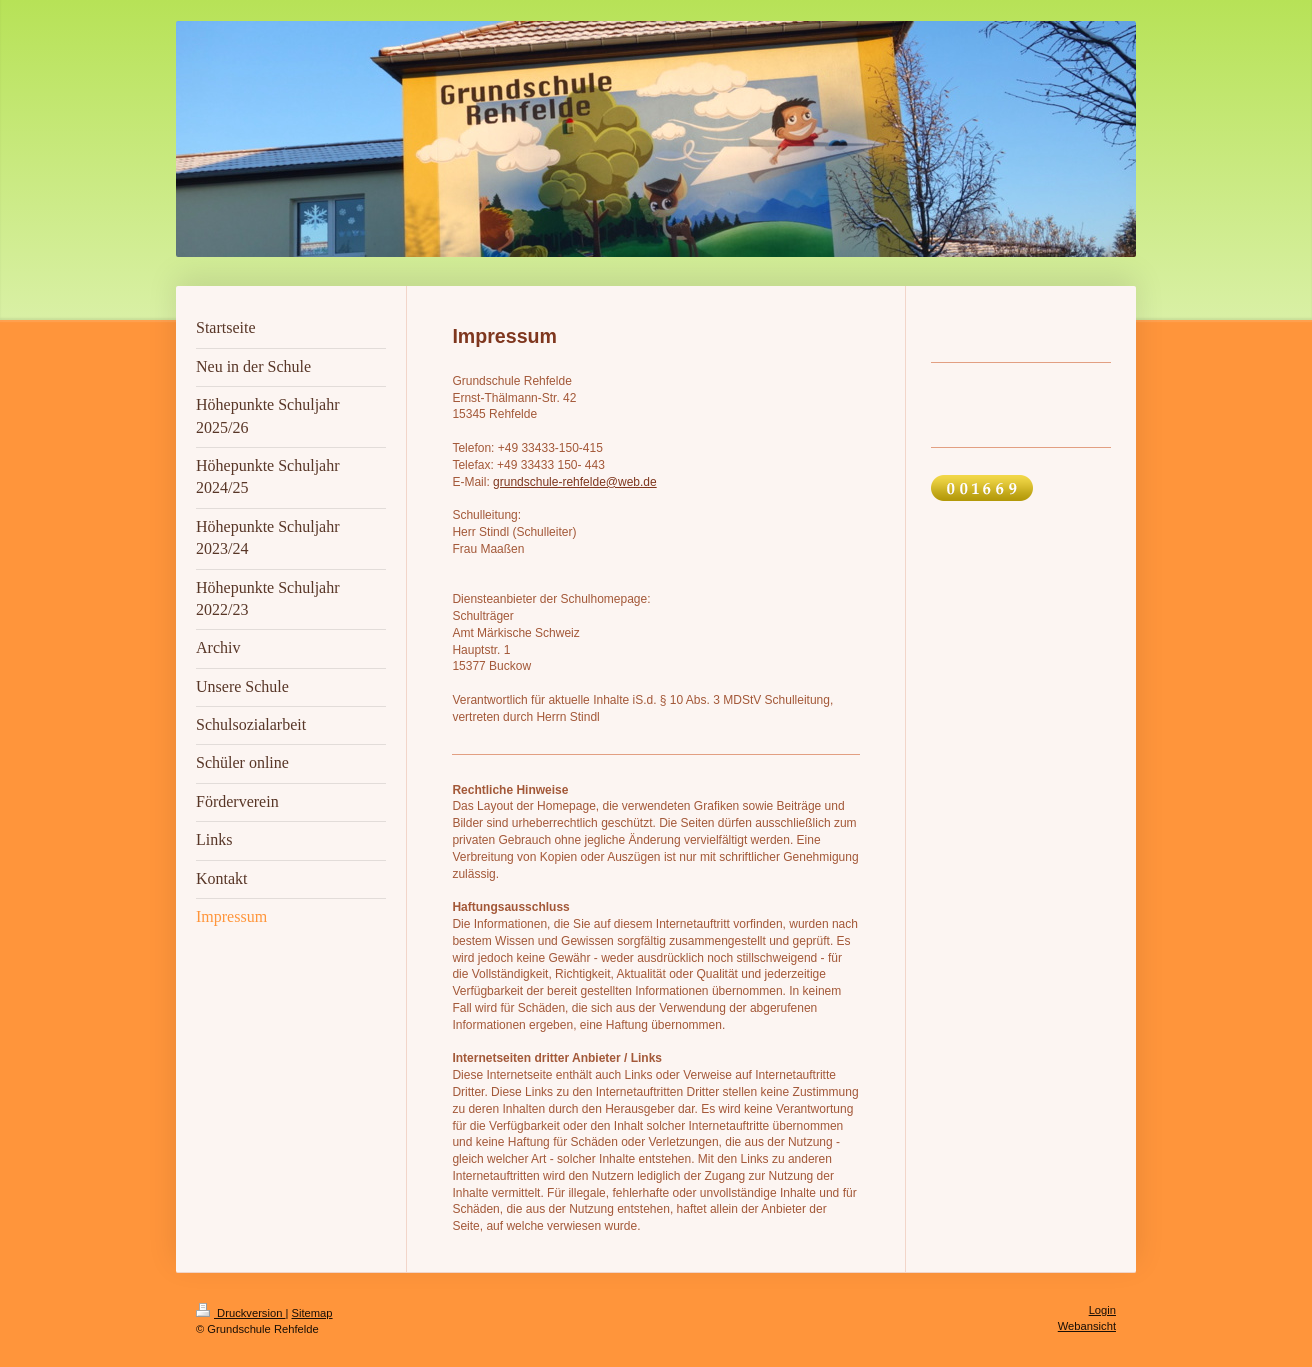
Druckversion (241, 1313)
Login (1102, 1310)
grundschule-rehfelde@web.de (575, 482)
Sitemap (312, 1313)
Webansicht (1087, 1326)
